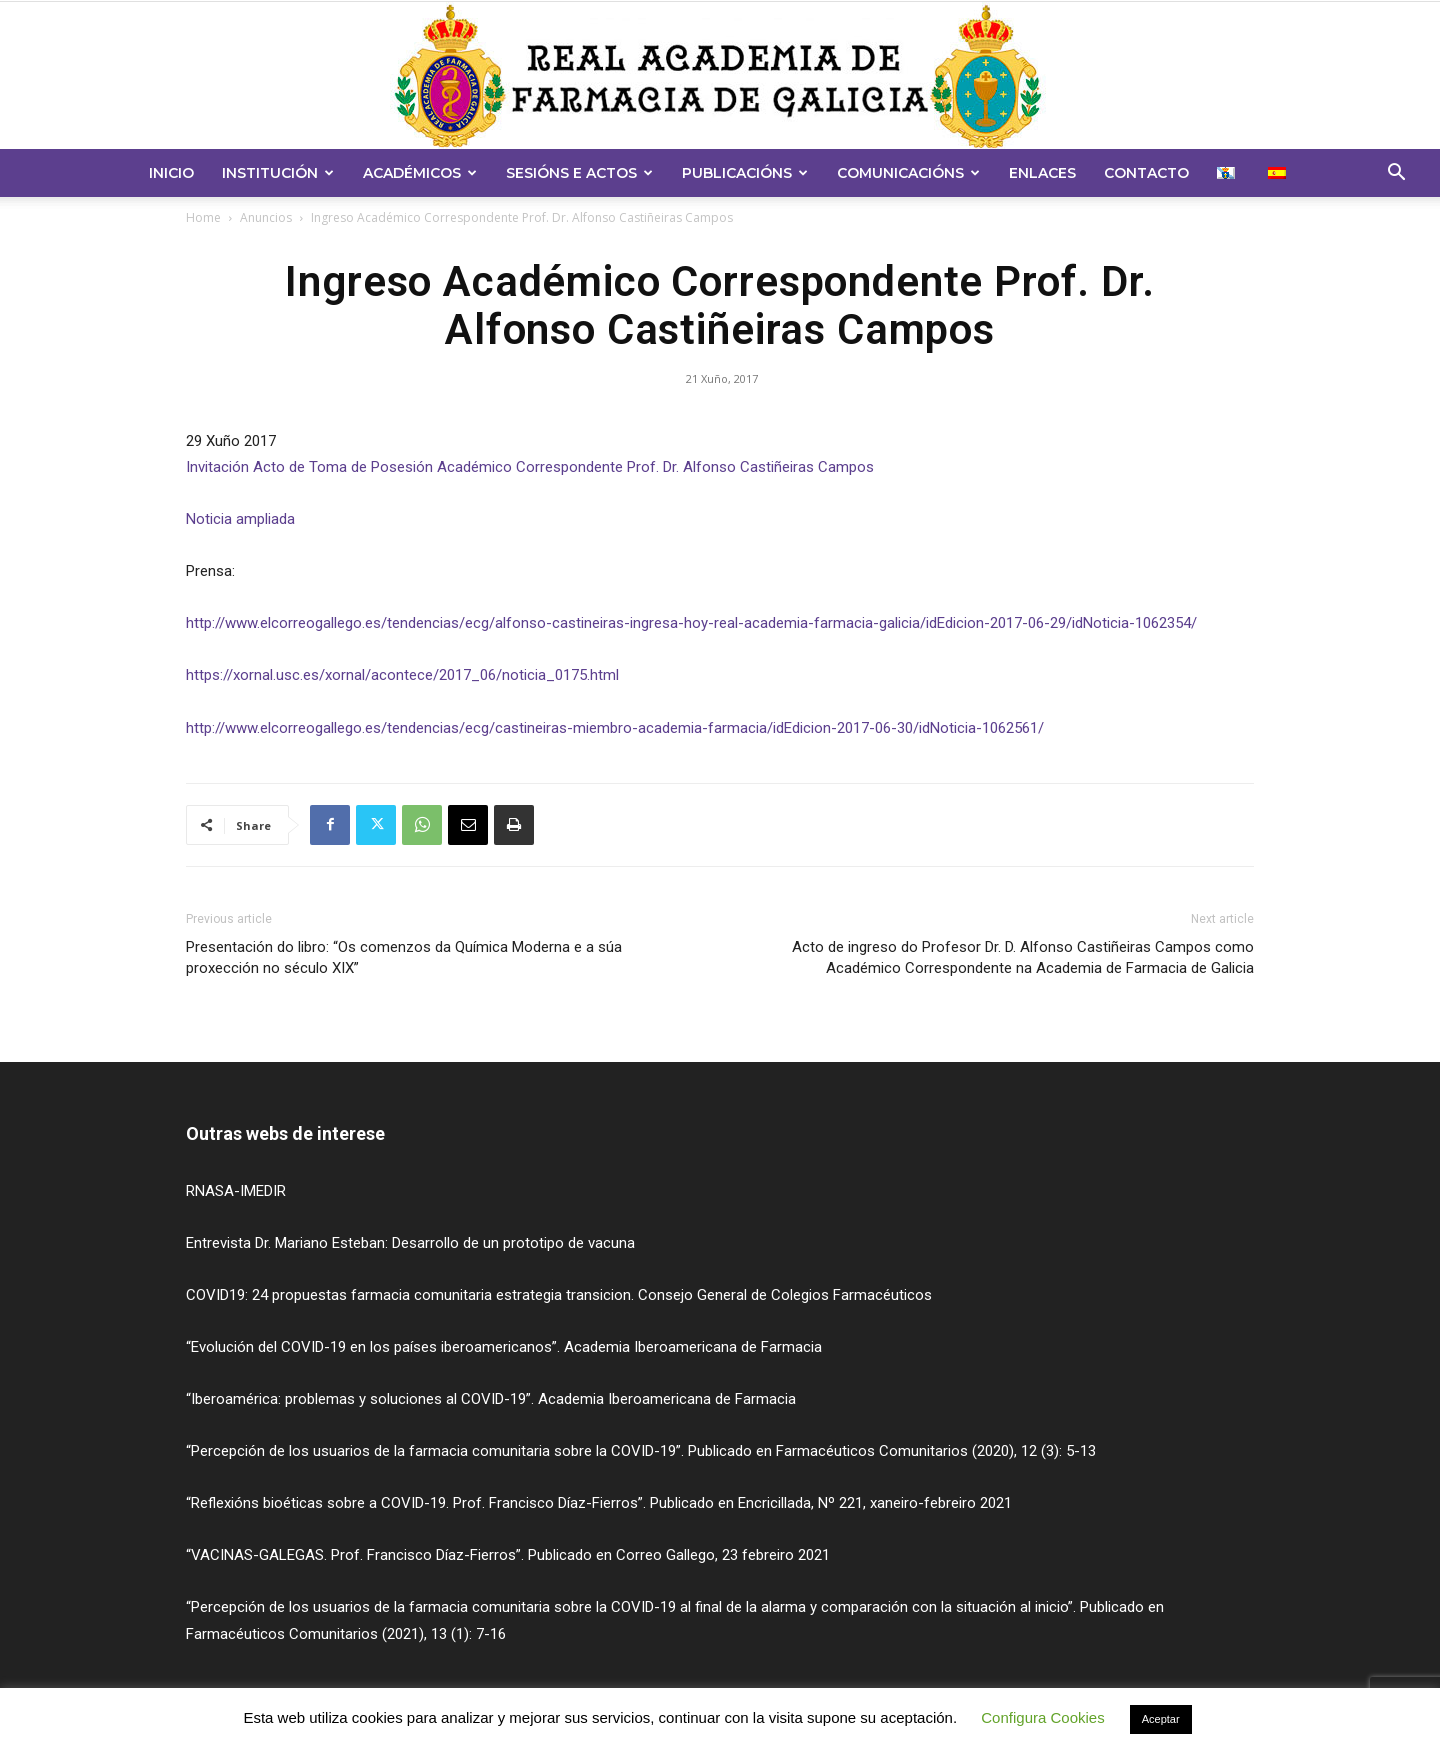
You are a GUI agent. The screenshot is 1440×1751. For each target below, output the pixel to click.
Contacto (1146, 173)
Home (203, 217)
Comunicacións (908, 173)
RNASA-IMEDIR (236, 1191)
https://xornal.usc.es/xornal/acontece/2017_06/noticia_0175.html (402, 675)
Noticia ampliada (240, 519)
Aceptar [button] (1161, 1719)
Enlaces (1042, 173)
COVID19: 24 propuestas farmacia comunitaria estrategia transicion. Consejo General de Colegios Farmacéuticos (559, 1295)
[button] (1396, 174)
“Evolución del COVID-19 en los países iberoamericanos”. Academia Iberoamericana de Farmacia (504, 1347)
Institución (278, 173)
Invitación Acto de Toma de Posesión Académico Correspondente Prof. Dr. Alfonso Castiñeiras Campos (530, 467)
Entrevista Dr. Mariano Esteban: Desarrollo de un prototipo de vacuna (410, 1243)
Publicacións (745, 173)
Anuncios (266, 217)
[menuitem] (1228, 173)
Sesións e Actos (579, 173)
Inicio (171, 173)
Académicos (420, 173)
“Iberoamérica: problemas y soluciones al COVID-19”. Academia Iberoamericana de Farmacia (491, 1399)
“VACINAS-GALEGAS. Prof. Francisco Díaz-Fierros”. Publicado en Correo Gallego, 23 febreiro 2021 (508, 1555)
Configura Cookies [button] (1042, 1717)
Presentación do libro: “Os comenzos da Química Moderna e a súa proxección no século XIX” (404, 957)
